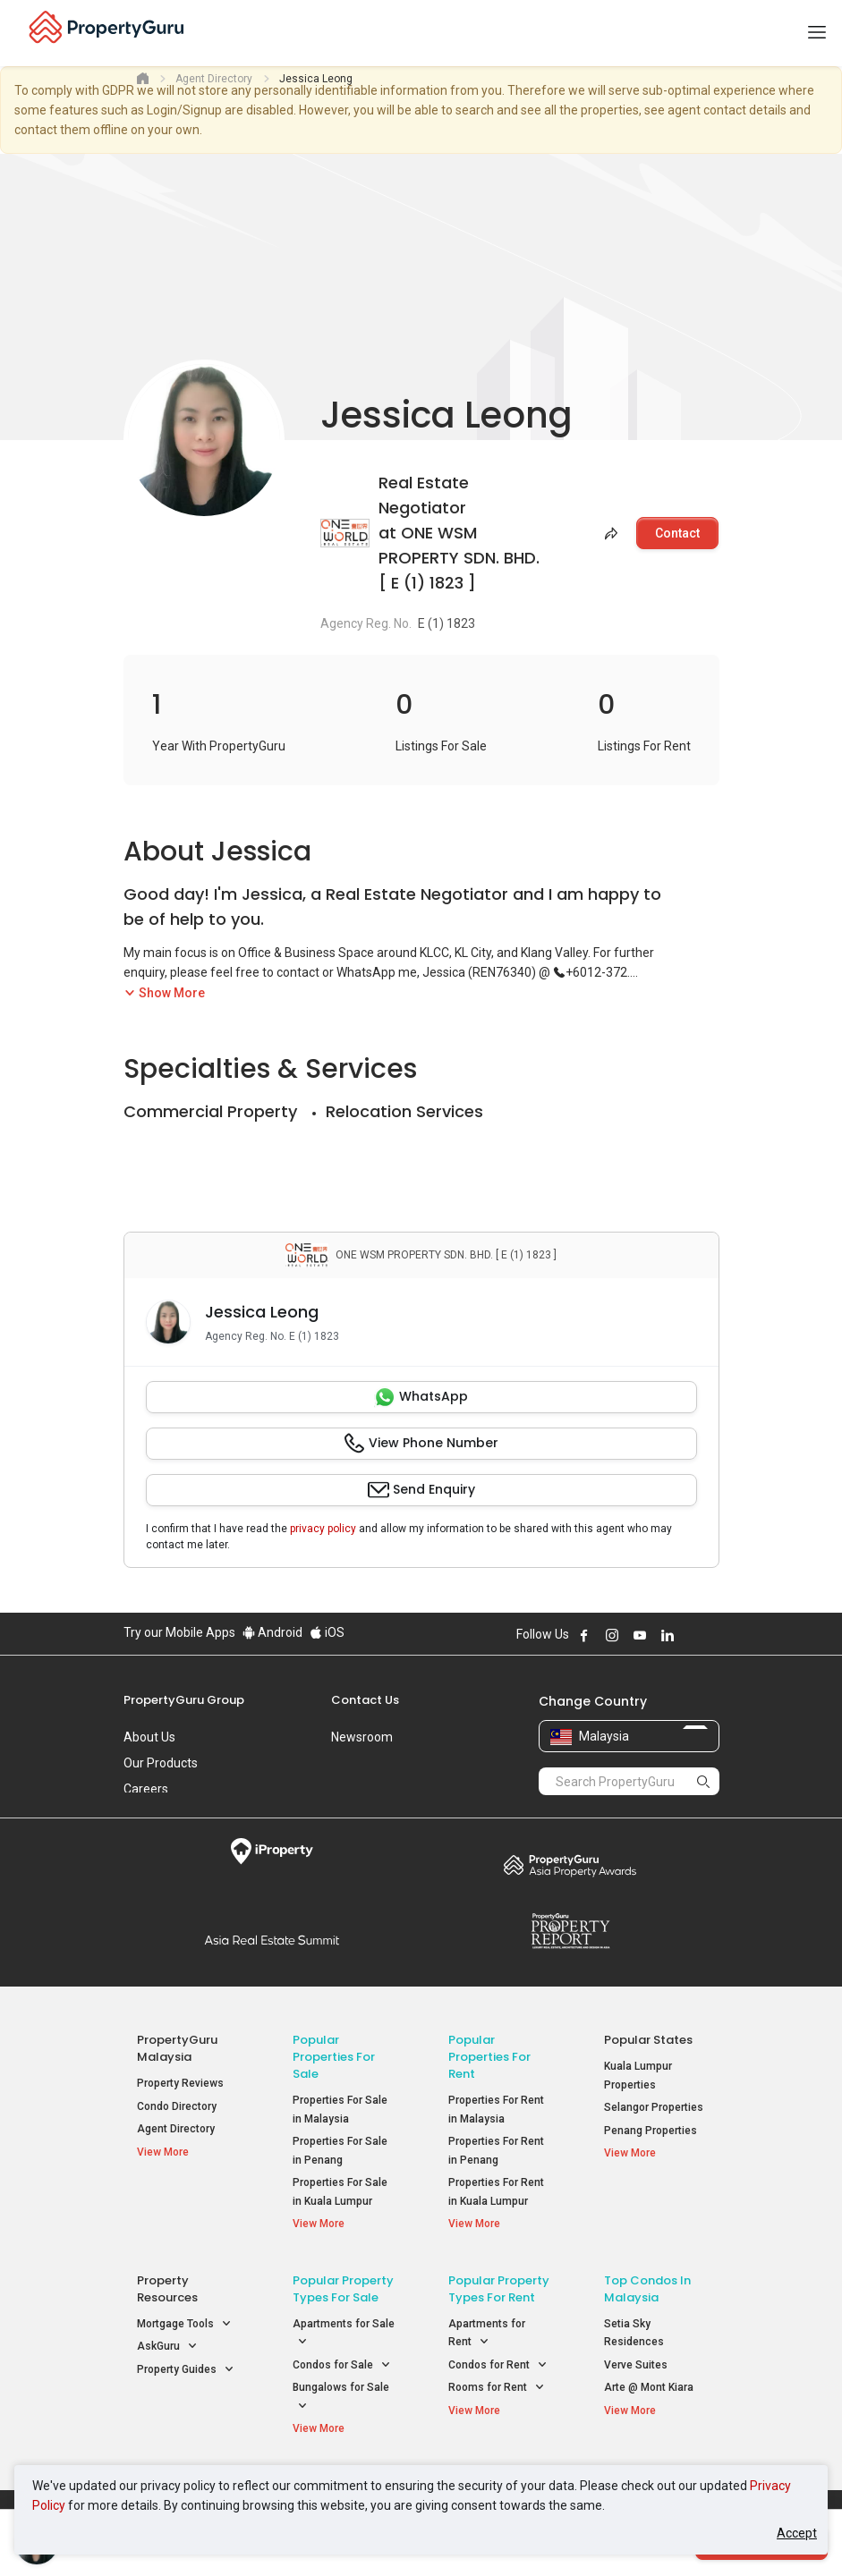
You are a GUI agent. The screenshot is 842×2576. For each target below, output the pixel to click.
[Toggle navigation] (817, 33)
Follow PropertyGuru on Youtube (640, 1635)
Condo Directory (177, 2106)
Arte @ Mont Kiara (648, 2390)
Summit (272, 1940)
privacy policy (323, 1528)
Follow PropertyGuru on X (692, 1635)
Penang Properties (650, 2130)
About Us (149, 1737)
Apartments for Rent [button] (486, 2336)
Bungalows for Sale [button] (341, 2401)
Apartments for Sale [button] (344, 2336)
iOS (327, 1632)
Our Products (160, 1763)
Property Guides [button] (185, 2371)
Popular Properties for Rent (489, 2056)
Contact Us (365, 1699)
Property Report (570, 1931)
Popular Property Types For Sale (343, 2291)
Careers (145, 1789)
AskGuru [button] (167, 2349)
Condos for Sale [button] (342, 2367)
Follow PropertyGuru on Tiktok (712, 1635)
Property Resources (167, 2291)
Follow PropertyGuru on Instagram (612, 1635)
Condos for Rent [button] (498, 2367)
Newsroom (362, 1737)
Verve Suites (636, 2366)
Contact (677, 533)
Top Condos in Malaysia (647, 2291)
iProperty (272, 1851)
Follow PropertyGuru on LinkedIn (667, 1635)
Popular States (648, 2039)
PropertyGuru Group (183, 1699)
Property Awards (570, 1865)
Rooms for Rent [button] (496, 2390)
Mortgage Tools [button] (184, 2326)
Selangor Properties (653, 2107)
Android (272, 1632)
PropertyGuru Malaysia (177, 2048)
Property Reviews (180, 2083)
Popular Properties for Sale (334, 2056)
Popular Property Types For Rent (498, 2291)
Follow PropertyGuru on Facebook (584, 1635)
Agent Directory (176, 2129)
